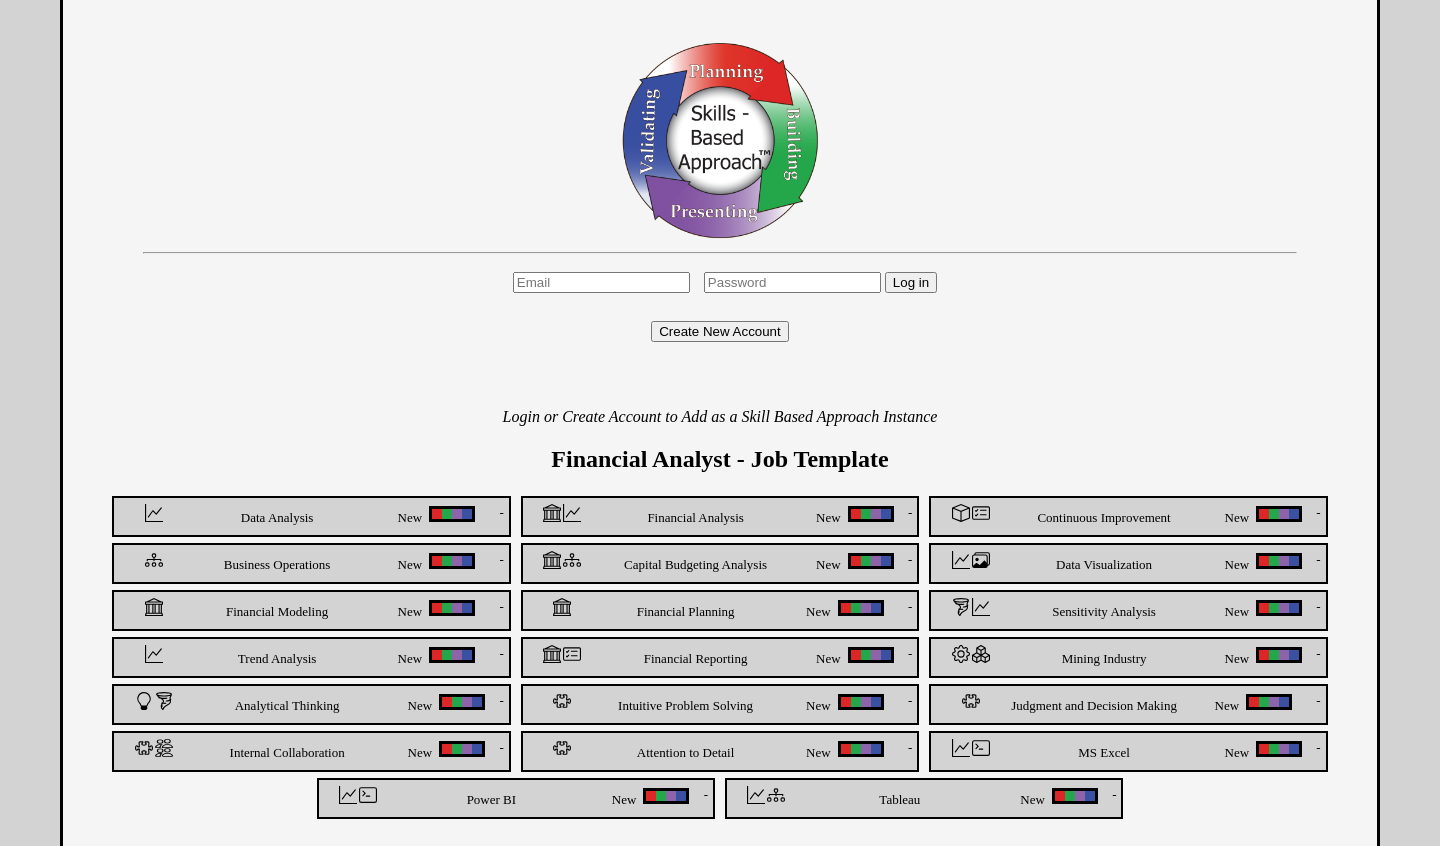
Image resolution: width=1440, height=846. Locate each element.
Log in (911, 282)
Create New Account (720, 331)
